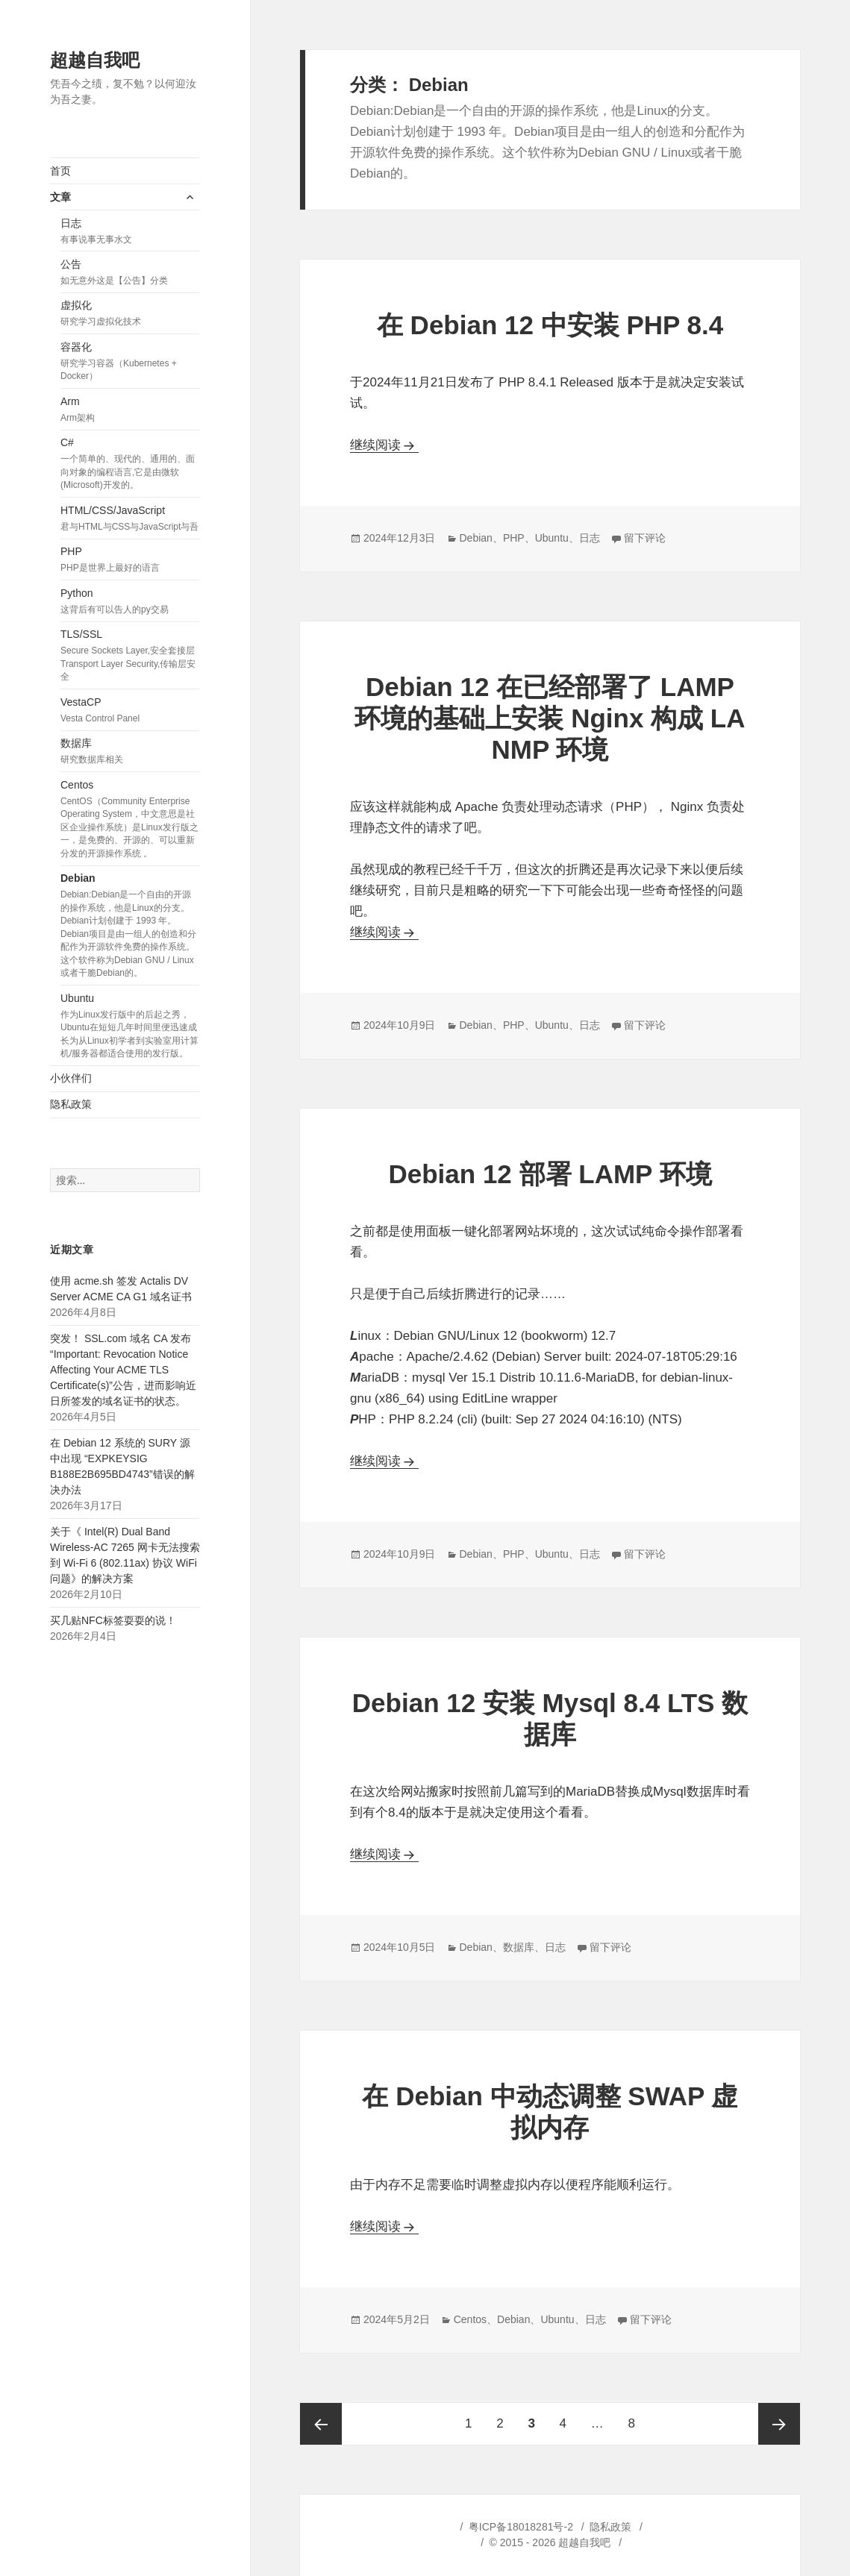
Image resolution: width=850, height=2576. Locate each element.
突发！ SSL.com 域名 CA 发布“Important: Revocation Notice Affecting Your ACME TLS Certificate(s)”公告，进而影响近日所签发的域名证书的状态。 (123, 1369)
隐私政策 (71, 1104)
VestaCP (130, 710)
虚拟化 (130, 313)
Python (130, 601)
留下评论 (645, 538)
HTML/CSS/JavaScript (130, 518)
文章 (60, 197)
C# (130, 464)
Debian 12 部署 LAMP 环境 (549, 1173)
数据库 (130, 751)
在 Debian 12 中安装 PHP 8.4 (550, 324)
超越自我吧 (95, 60)
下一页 (779, 2424)
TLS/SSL (130, 655)
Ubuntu (130, 1026)
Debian (130, 926)
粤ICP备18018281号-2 (521, 2527)
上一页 (321, 2424)
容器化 (130, 362)
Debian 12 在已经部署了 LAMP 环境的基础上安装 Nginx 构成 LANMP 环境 (549, 718)
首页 (60, 171)
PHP (130, 559)
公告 (130, 272)
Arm (130, 409)
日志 (130, 231)
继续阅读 (384, 445)
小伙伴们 (71, 1078)
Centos (130, 819)
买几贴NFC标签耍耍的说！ (113, 1620)
